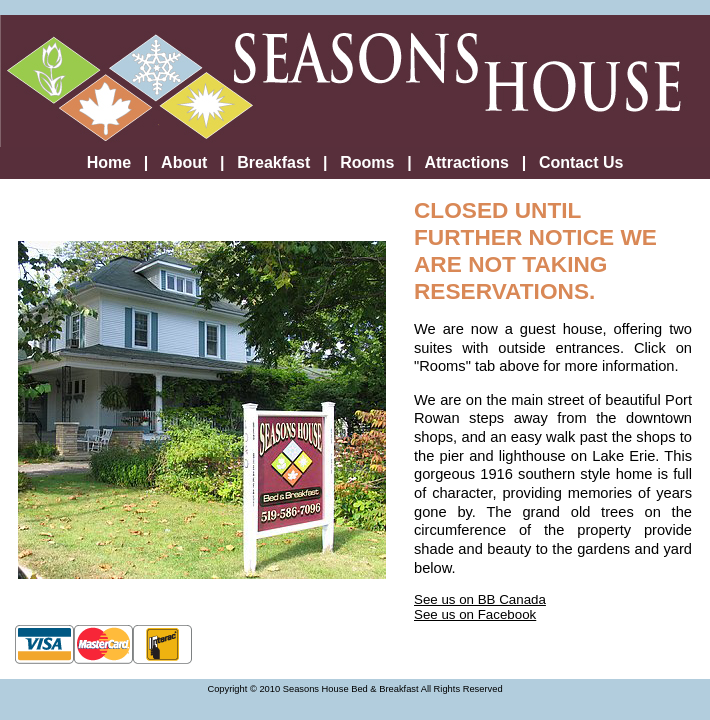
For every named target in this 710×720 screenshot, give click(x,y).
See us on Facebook (475, 614)
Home (109, 162)
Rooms (367, 162)
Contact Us (581, 162)
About (184, 162)
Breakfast (273, 162)
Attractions (466, 162)
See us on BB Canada (480, 599)
